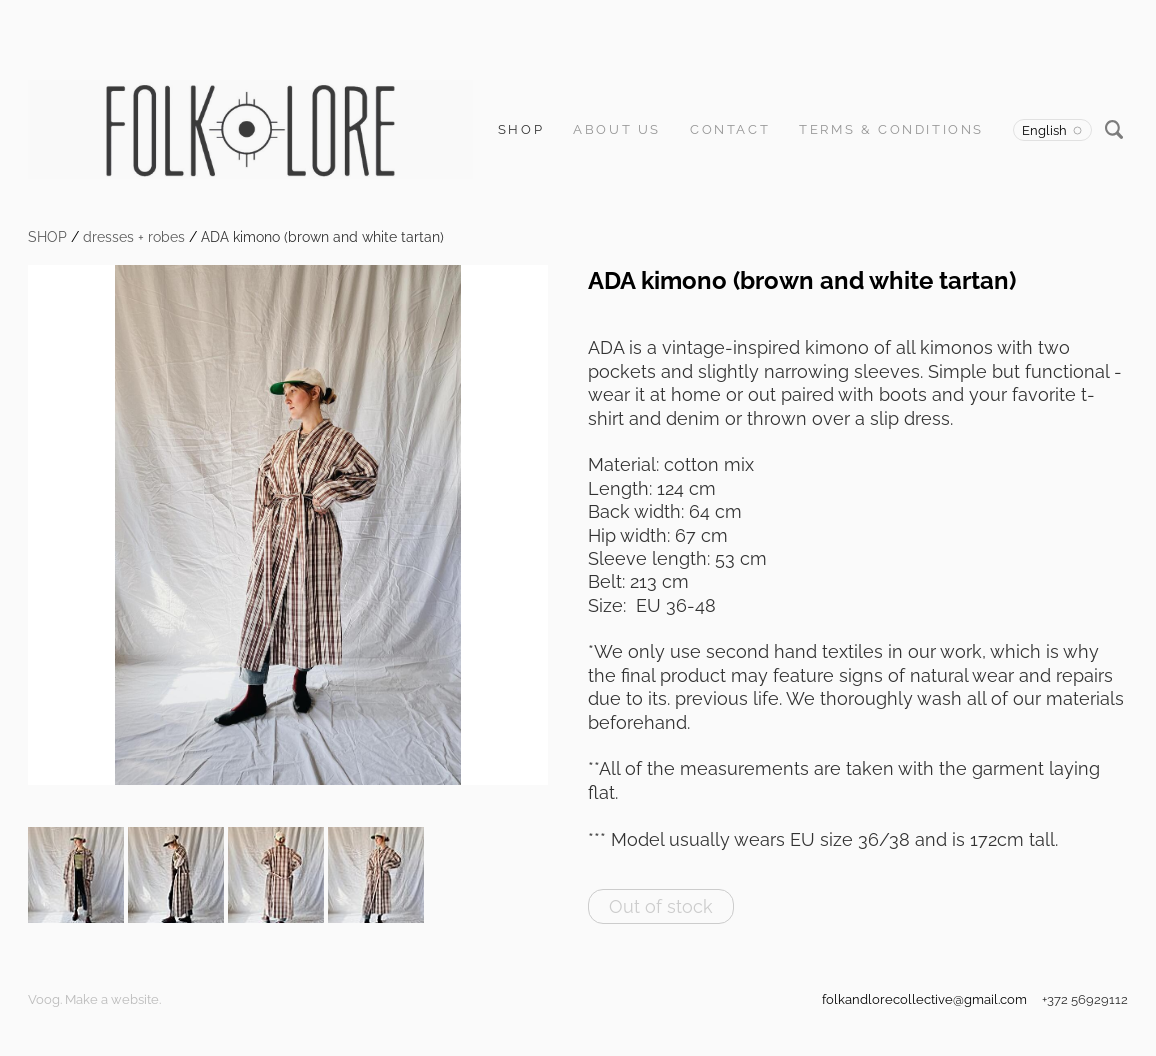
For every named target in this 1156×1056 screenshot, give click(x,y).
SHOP (521, 129)
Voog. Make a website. (94, 999)
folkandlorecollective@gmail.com (924, 999)
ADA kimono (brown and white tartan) (322, 237)
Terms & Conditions (891, 129)
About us (617, 129)
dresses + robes (134, 237)
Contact (730, 129)
